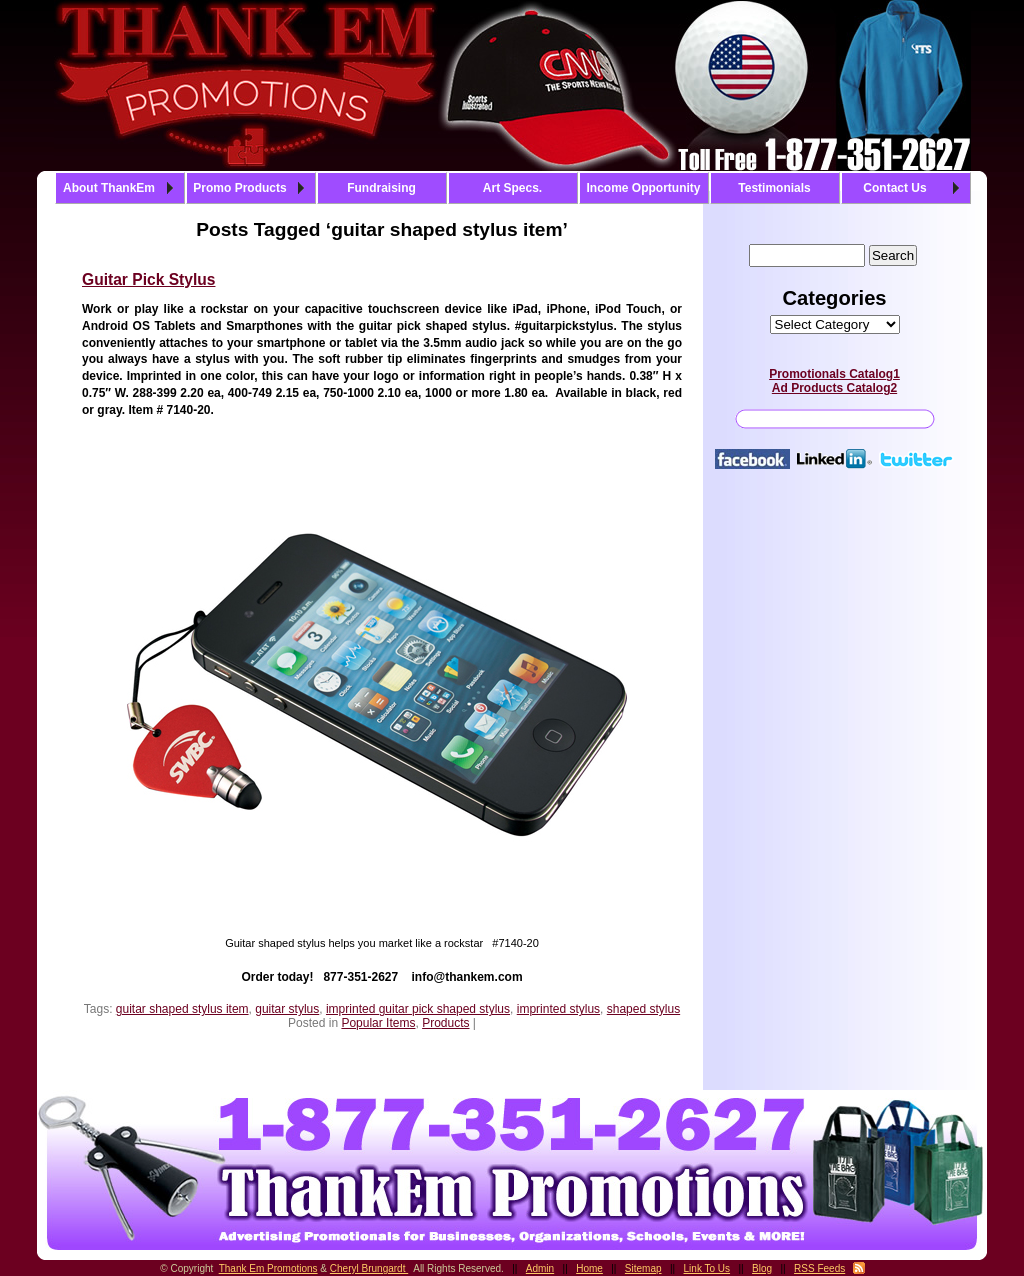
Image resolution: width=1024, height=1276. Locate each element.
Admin (540, 1268)
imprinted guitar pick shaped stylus (418, 1009)
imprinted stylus (558, 1009)
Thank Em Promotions (268, 1268)
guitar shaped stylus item (182, 1009)
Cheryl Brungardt (369, 1268)
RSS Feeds (819, 1268)
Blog (762, 1268)
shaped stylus (643, 1009)
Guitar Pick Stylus (148, 279)
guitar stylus (287, 1009)
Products (445, 1023)
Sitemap (643, 1268)
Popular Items (378, 1023)
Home (589, 1268)
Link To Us (707, 1268)
